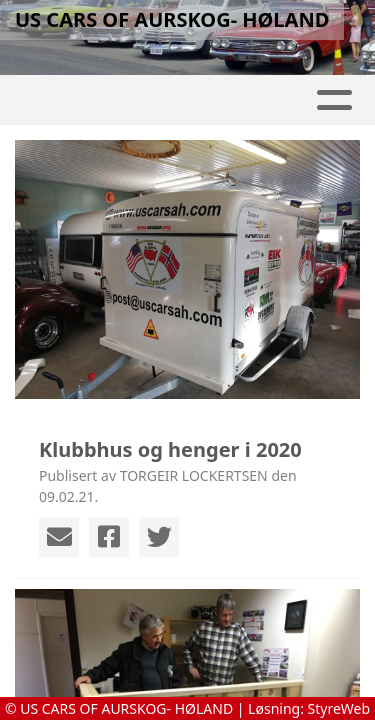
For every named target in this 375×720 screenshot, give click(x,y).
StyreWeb (339, 708)
